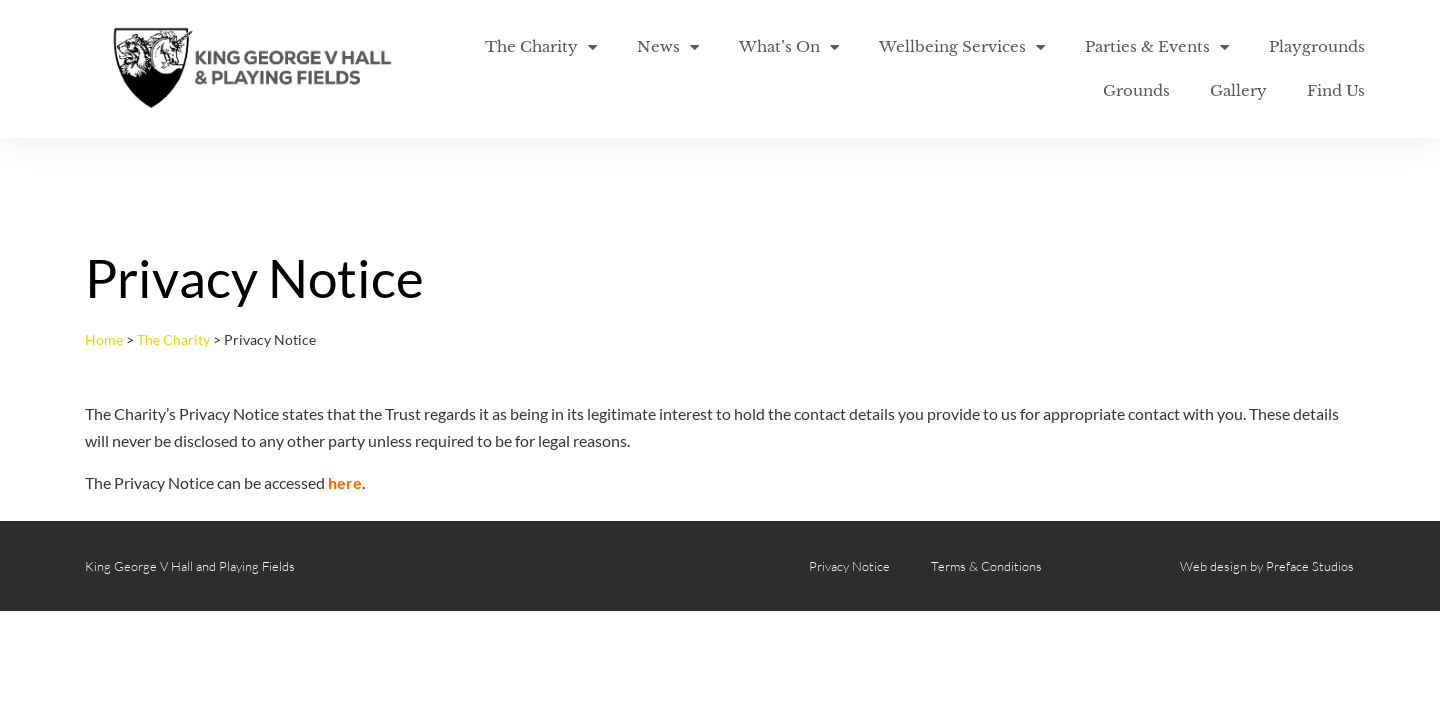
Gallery (1238, 90)
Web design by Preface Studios (1267, 566)
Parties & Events (1157, 47)
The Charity (541, 47)
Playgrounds (1317, 46)
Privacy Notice (849, 566)
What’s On (789, 47)
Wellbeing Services (962, 47)
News (668, 47)
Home (104, 340)
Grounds (1136, 90)
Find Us (1336, 90)
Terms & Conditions (986, 566)
